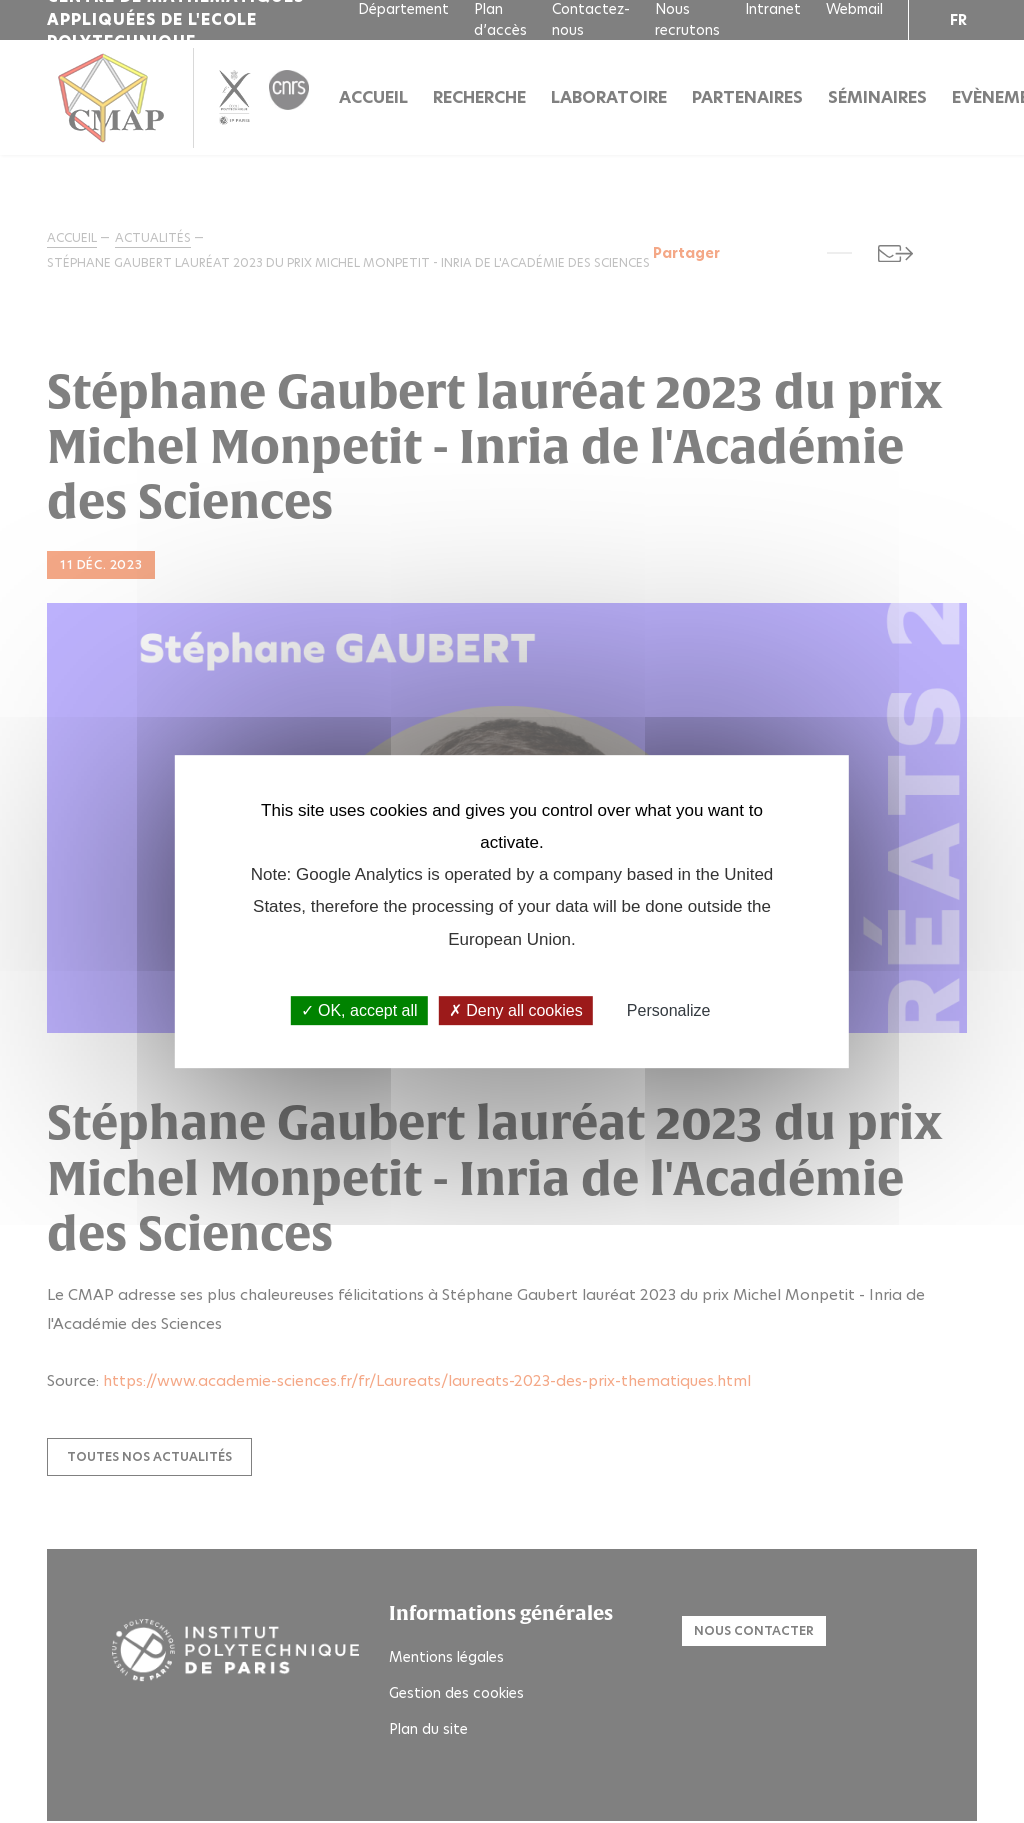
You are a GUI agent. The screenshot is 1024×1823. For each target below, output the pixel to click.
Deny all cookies (516, 1010)
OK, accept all (359, 1010)
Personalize (669, 1010)
